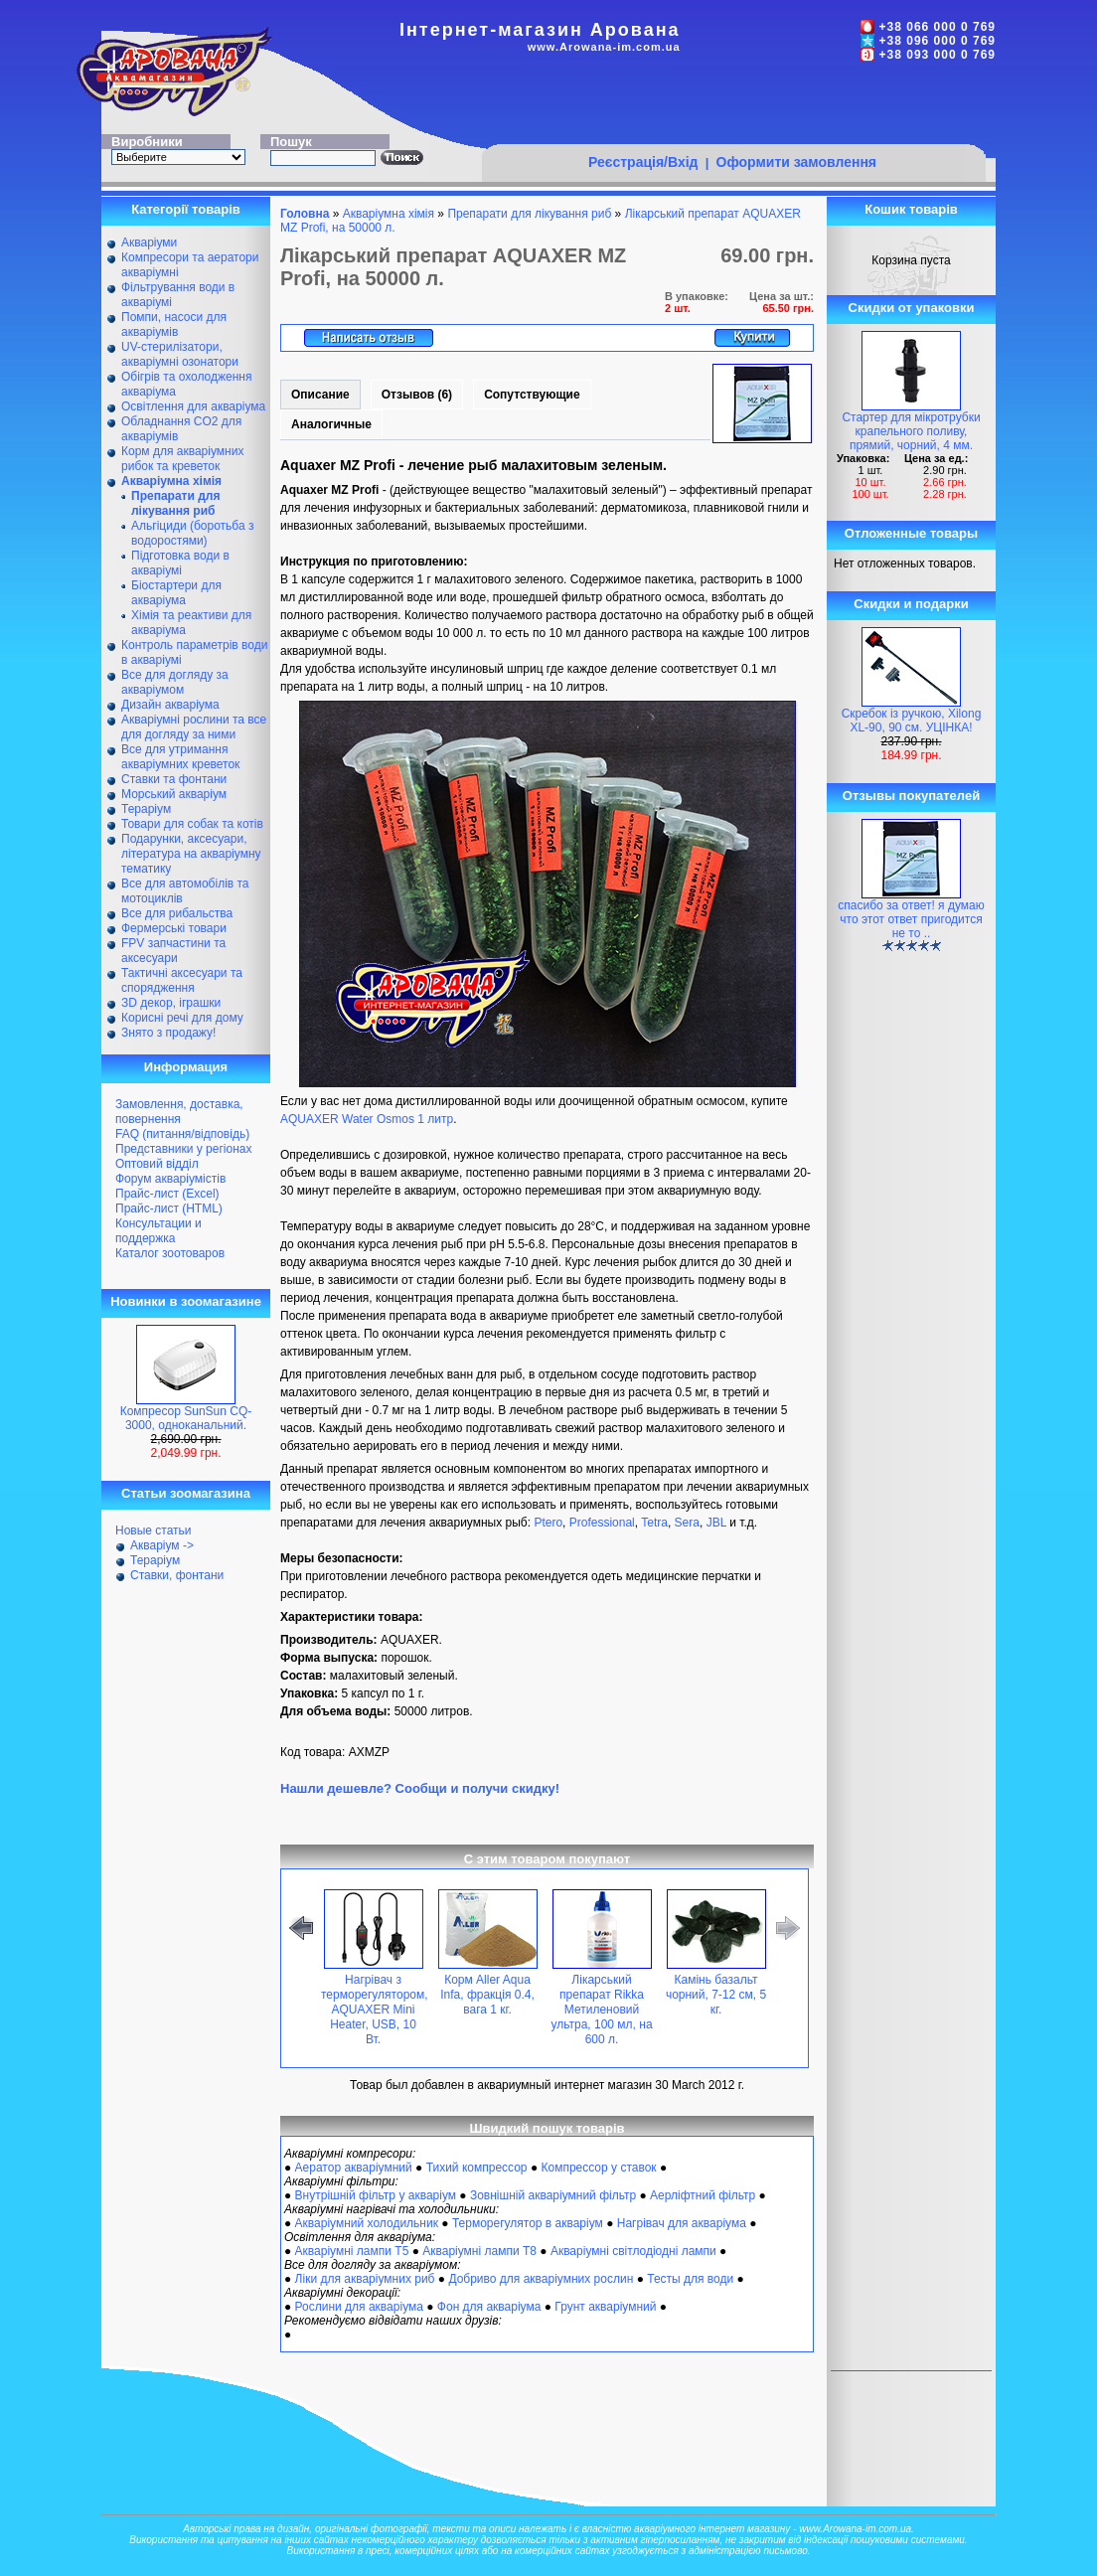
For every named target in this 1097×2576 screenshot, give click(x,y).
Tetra (654, 1523)
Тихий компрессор (477, 2167)
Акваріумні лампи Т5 (352, 2251)
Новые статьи (153, 1530)
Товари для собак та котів (192, 824)
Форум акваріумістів (170, 1179)
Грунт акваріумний (605, 2307)
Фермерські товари (174, 928)
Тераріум (146, 809)
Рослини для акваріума (359, 2307)
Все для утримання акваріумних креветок (180, 756)
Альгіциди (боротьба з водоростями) (192, 533)
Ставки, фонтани (177, 1575)
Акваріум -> (162, 1545)
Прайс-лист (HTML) (169, 1208)
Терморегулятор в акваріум (527, 2223)
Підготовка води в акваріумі (180, 563)
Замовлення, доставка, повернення (179, 1111)
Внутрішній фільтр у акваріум (375, 2195)
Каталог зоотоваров (170, 1253)
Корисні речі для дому (182, 1018)
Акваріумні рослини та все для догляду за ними (193, 727)
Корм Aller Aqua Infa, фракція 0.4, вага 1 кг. (487, 1994)
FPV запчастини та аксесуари (173, 950)
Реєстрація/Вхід (643, 162)
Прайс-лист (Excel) (167, 1194)
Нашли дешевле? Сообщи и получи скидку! (419, 1788)
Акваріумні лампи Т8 (479, 2251)
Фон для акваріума (489, 2307)
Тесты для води (690, 2279)
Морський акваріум (174, 794)
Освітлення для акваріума (193, 406)
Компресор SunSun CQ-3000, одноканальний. (186, 1418)
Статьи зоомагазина (185, 1493)
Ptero (548, 1523)
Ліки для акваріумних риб (365, 2279)
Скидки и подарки (911, 603)
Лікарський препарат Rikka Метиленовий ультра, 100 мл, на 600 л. (601, 2009)
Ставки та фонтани (174, 779)
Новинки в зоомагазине (185, 1301)
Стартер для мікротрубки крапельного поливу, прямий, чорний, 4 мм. (911, 431)
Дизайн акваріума (170, 705)
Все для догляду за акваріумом (175, 682)
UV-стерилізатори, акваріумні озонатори (179, 354)
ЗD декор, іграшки (171, 1003)
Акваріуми (149, 242)
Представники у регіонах (183, 1149)
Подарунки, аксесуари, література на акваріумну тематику (191, 854)
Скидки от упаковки (912, 307)
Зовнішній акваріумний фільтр (553, 2195)
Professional (602, 1523)
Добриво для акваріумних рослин (540, 2279)
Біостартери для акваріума (176, 592)
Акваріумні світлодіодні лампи (633, 2251)
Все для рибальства (177, 913)
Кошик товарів (911, 209)
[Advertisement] (733, 106)
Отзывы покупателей (911, 795)
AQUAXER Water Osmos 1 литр (366, 1119)
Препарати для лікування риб (529, 214)
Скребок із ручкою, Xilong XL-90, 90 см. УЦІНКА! (912, 720)
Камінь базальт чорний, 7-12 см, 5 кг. (716, 1994)
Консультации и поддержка (158, 1230)
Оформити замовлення (796, 162)
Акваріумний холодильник (366, 2223)
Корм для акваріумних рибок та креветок (182, 458)
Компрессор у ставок (598, 2167)
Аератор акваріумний (353, 2167)
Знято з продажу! (168, 1033)
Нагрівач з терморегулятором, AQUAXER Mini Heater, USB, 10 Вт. (374, 2009)
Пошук (291, 141)
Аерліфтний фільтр (702, 2195)
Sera (687, 1523)
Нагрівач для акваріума (681, 2223)
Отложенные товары (911, 533)
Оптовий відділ (157, 1164)
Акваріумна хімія (388, 214)
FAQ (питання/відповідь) (182, 1134)
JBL (716, 1523)
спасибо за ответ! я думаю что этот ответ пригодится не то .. (911, 919)
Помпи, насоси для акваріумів (174, 324)
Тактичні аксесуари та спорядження (181, 980)
